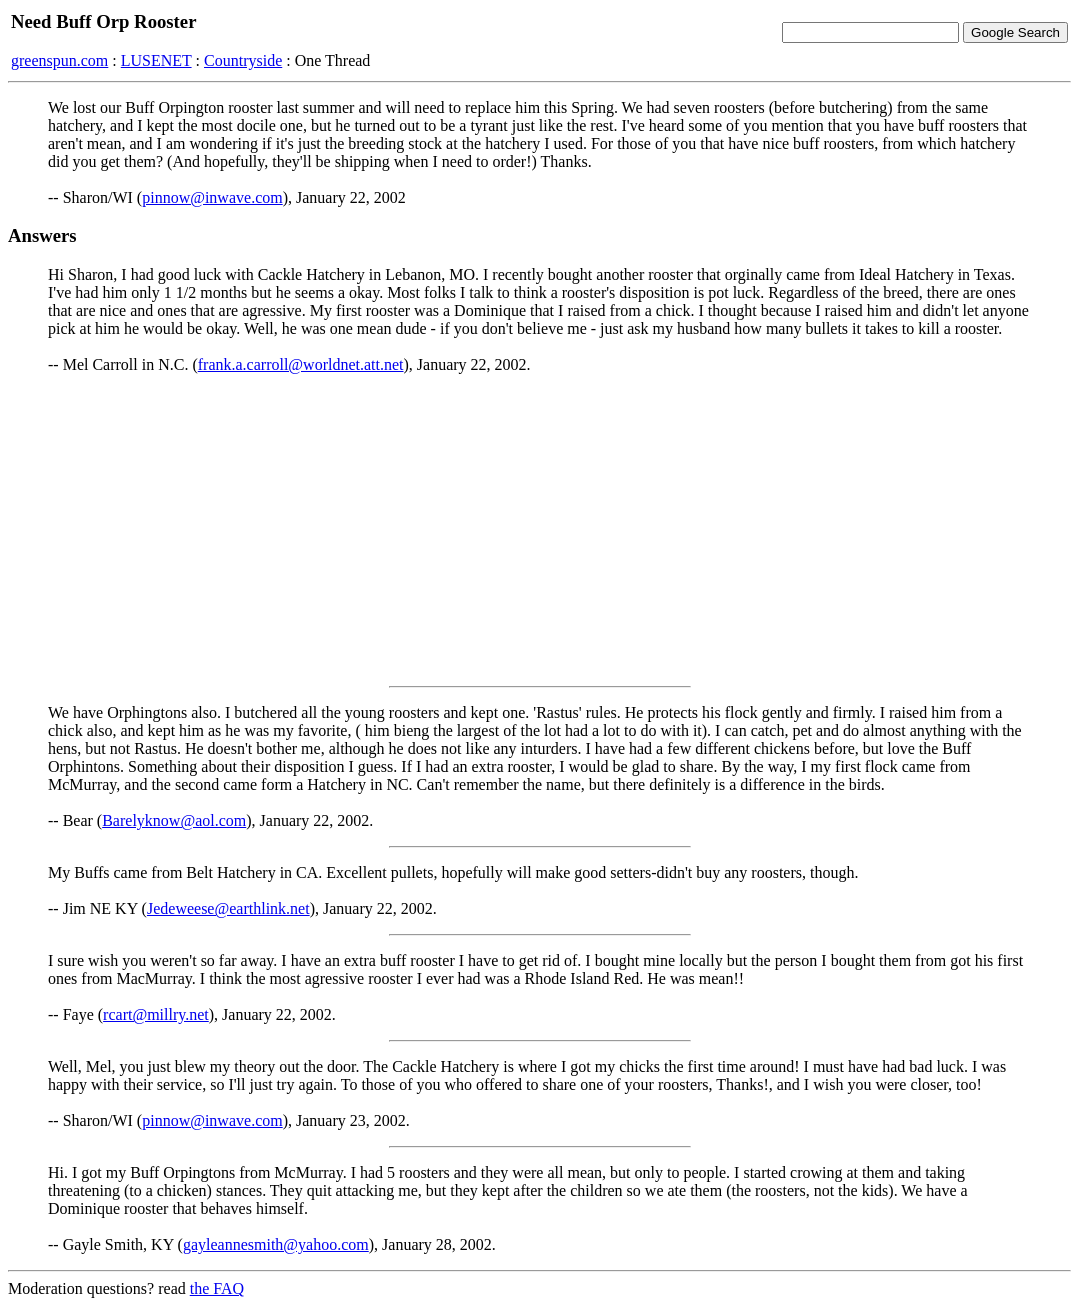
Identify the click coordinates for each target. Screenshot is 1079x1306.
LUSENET (156, 60)
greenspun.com (59, 60)
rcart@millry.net (156, 1014)
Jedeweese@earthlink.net (228, 908)
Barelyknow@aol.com (174, 820)
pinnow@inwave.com (212, 197)
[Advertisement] (539, 530)
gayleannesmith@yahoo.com (276, 1244)
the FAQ (217, 1288)
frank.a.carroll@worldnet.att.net (301, 364)
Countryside (243, 60)
